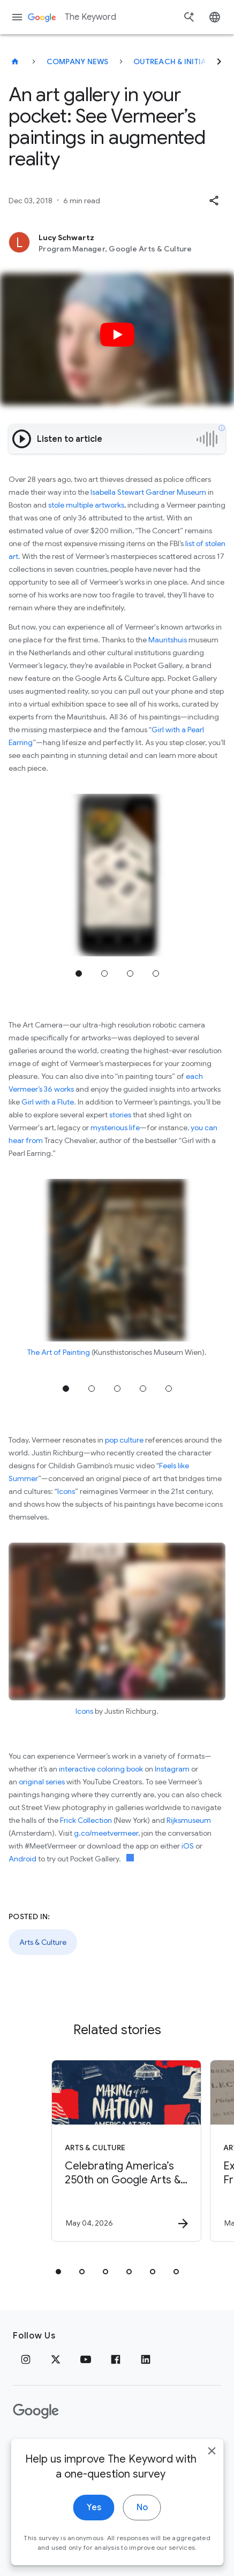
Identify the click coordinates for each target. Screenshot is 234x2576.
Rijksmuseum (189, 1820)
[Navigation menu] (17, 17)
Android (22, 1859)
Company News (78, 61)
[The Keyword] (15, 61)
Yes (94, 2537)
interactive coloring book (101, 1769)
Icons (66, 1491)
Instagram (172, 1769)
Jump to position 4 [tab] (156, 973)
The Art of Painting (58, 1352)
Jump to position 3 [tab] (130, 973)
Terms (70, 2445)
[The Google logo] (36, 2411)
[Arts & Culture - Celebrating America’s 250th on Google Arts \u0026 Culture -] (126, 2150)
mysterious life (115, 1127)
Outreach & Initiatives (180, 61)
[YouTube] (86, 2359)
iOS (188, 1846)
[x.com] (56, 2359)
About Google (126, 2445)
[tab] (58, 2271)
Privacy (28, 2445)
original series (42, 1782)
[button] (213, 200)
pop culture (124, 1440)
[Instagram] (26, 2359)
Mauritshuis (167, 640)
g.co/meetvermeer (106, 1833)
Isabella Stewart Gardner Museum (148, 492)
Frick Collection (86, 1820)
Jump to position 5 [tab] (169, 1388)
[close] (211, 2480)
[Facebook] (116, 2359)
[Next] (219, 61)
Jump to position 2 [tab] (104, 973)
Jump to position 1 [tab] (79, 973)
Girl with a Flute (47, 1102)
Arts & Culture (42, 1942)
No (142, 2537)
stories (120, 1115)
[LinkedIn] (145, 2359)
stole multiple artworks (86, 505)
